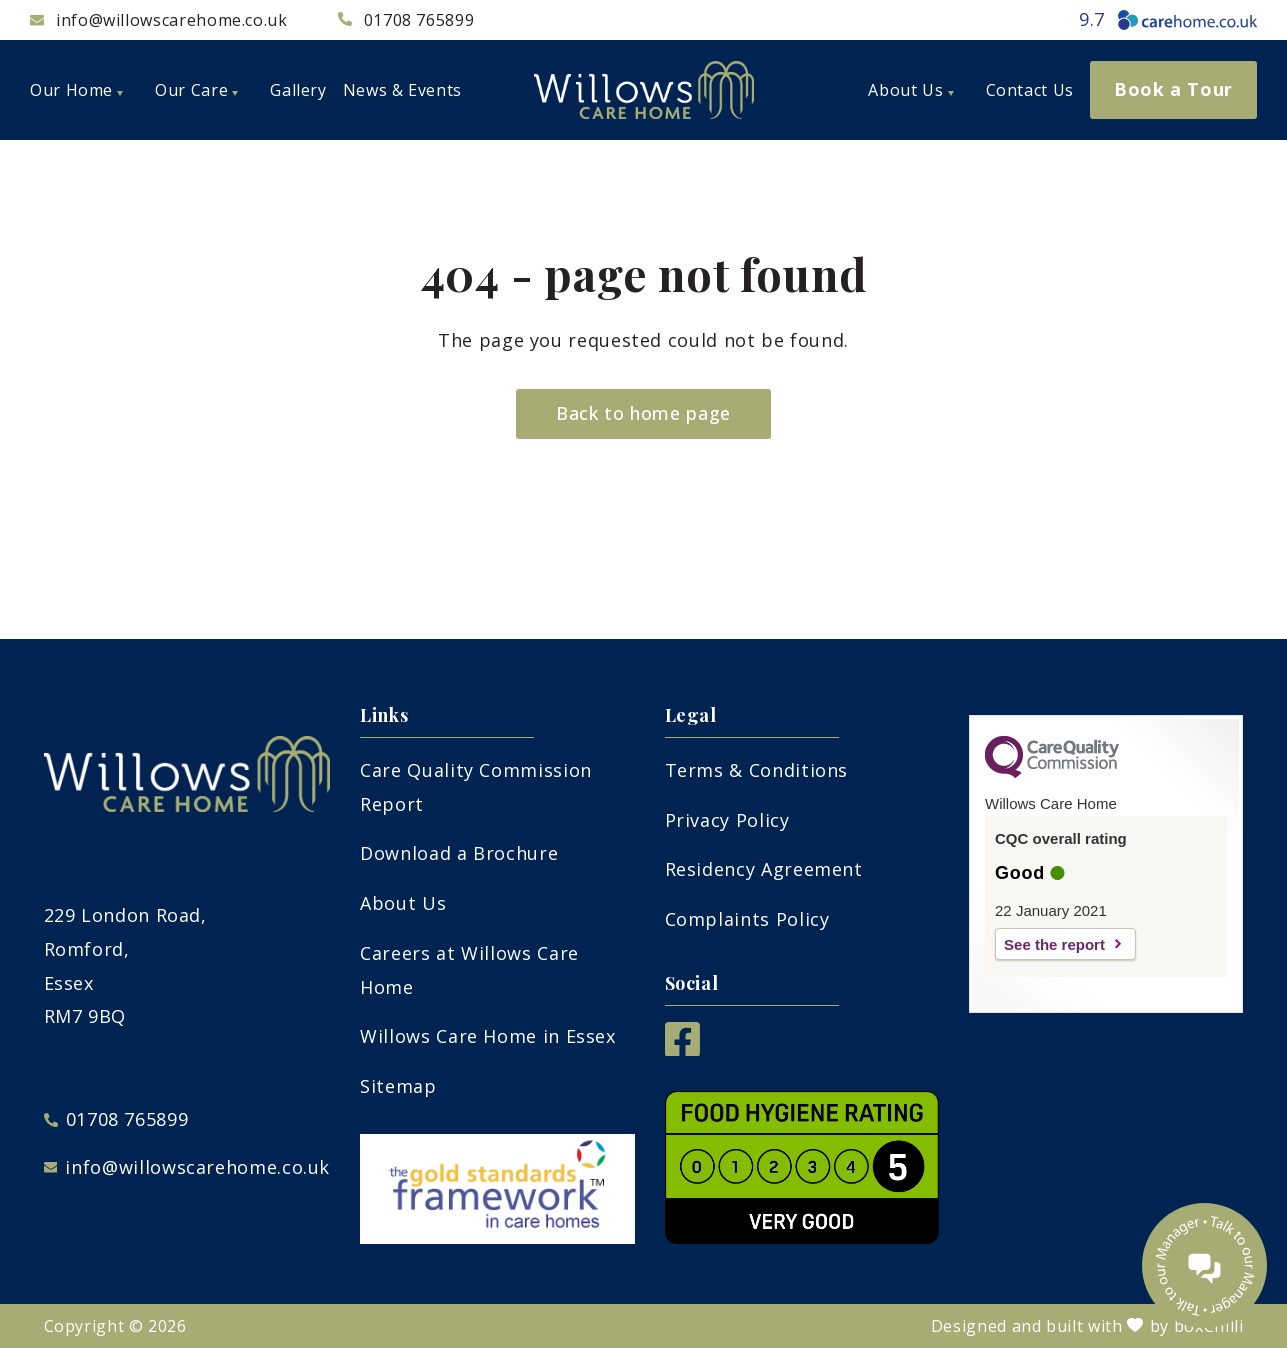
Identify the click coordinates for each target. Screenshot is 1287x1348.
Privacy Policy (727, 820)
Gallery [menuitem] (298, 90)
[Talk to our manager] (1204, 1265)
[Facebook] (682, 1049)
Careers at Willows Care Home (469, 970)
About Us (403, 903)
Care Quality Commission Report (476, 787)
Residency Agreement (764, 869)
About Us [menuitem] (910, 90)
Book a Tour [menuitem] (1173, 89)
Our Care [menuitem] (196, 90)
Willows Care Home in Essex (488, 1036)
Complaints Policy (747, 919)
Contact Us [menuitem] (1030, 90)
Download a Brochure (459, 853)
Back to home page (643, 413)
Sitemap (398, 1086)
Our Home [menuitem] (76, 90)
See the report (1054, 944)
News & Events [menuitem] (402, 90)
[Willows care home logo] (644, 90)
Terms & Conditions (757, 770)
